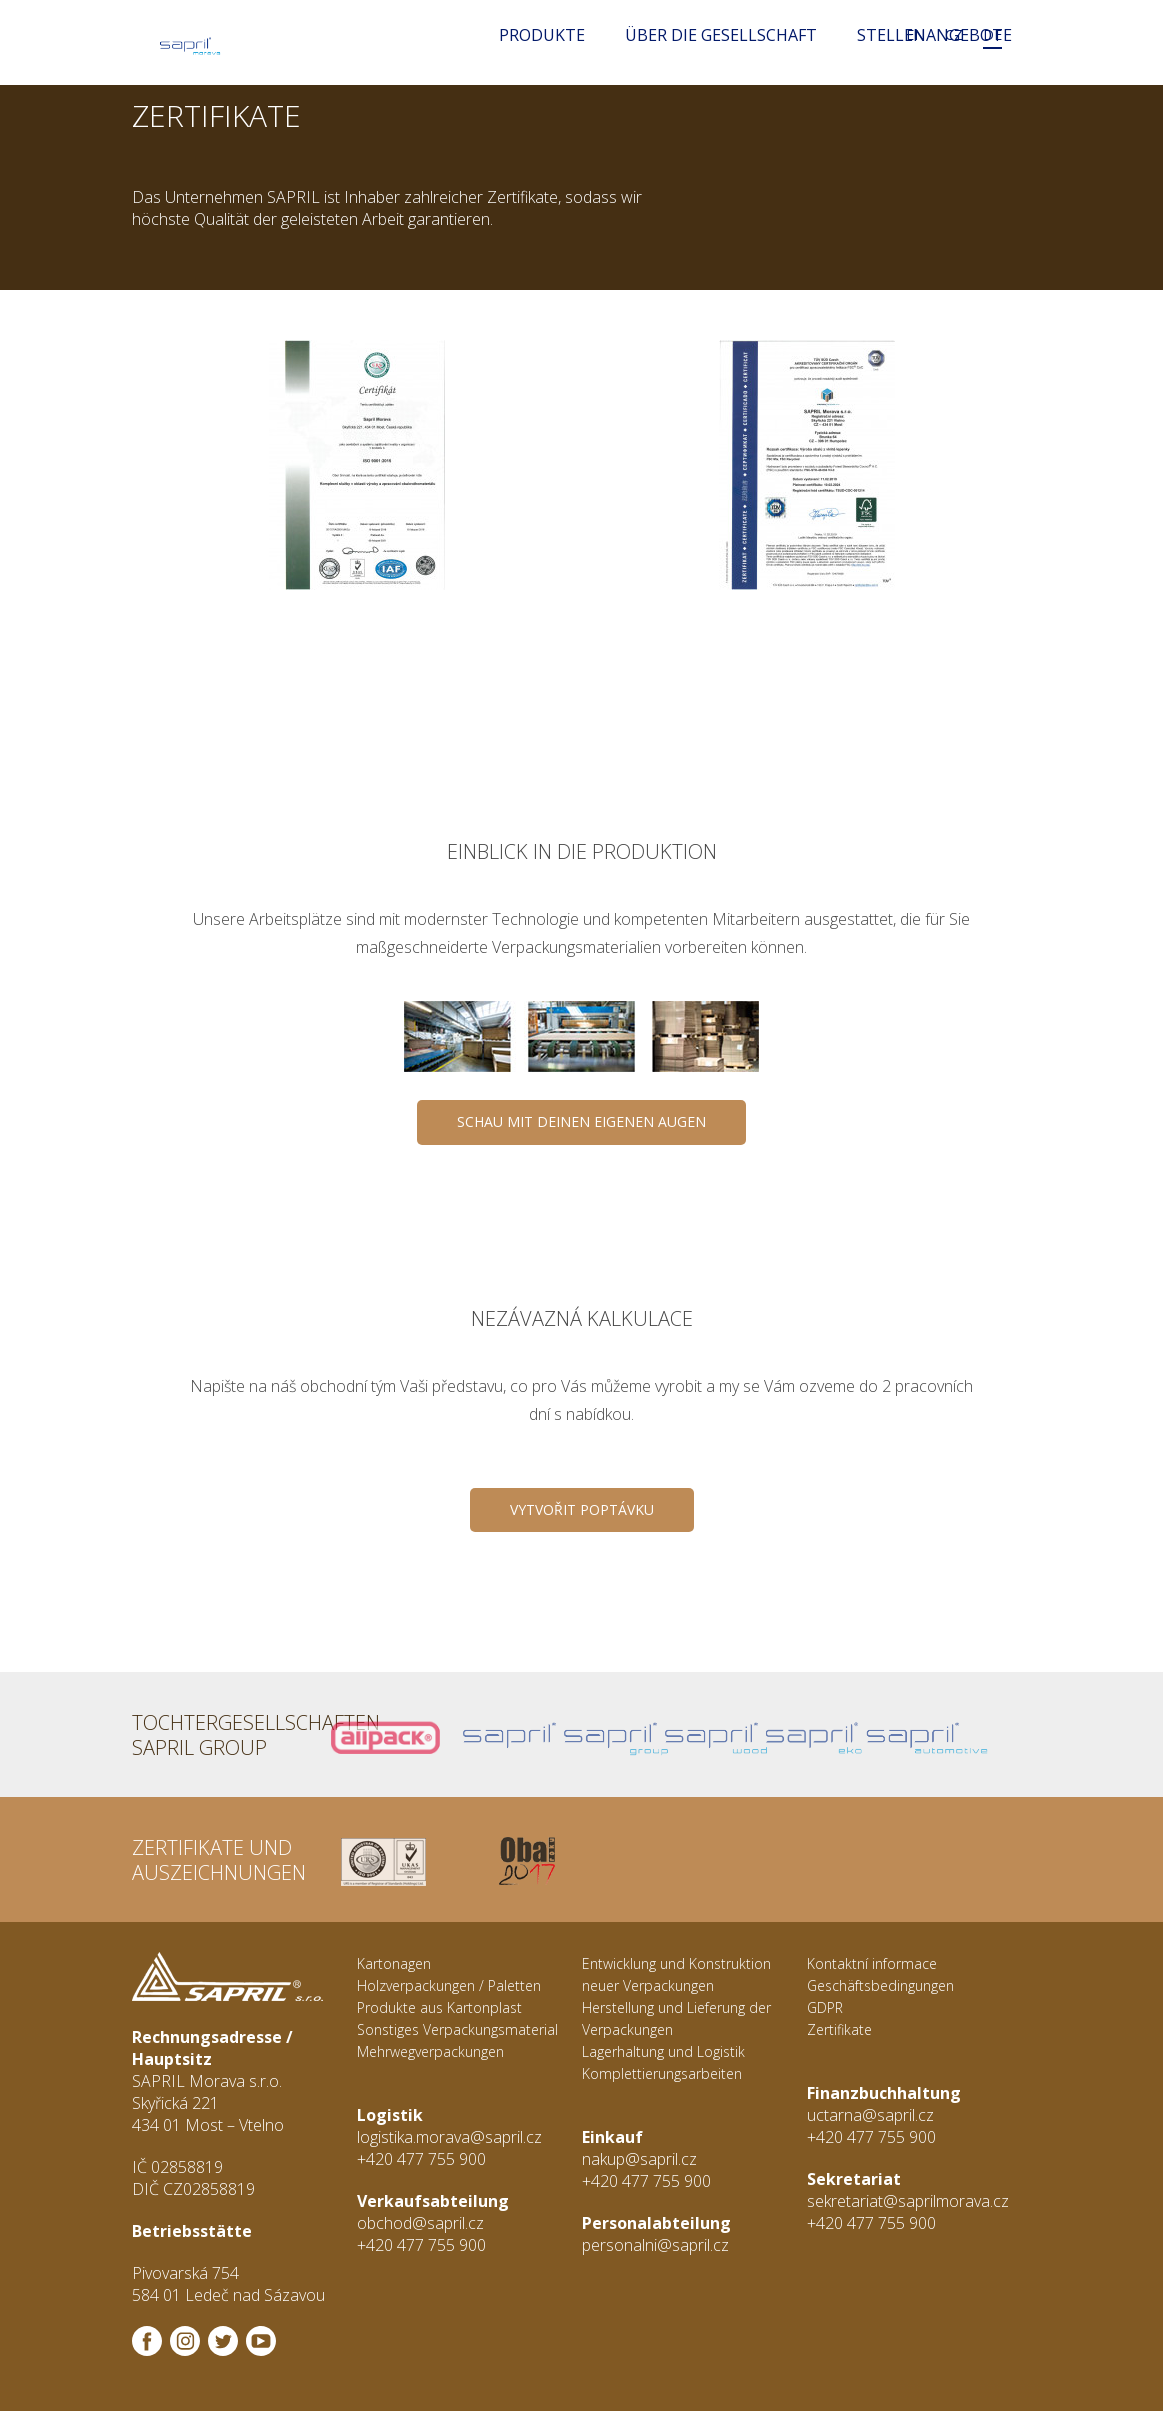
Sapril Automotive (865, 1734)
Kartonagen (394, 1963)
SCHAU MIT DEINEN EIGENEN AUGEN (581, 1121)
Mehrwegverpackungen (430, 2051)
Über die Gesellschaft (721, 35)
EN (915, 34)
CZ (954, 34)
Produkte (542, 35)
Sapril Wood (664, 1734)
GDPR (825, 2007)
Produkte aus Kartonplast (439, 2007)
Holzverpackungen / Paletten (449, 1985)
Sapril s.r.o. (462, 1734)
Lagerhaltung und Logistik (663, 2051)
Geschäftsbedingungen (880, 1985)
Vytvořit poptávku (582, 1509)
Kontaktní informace (872, 1963)
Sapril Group (563, 1734)
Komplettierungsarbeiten (662, 2073)
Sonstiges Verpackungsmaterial (457, 2029)
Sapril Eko (765, 1734)
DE (992, 34)
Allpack (362, 1734)
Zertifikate (839, 2029)
